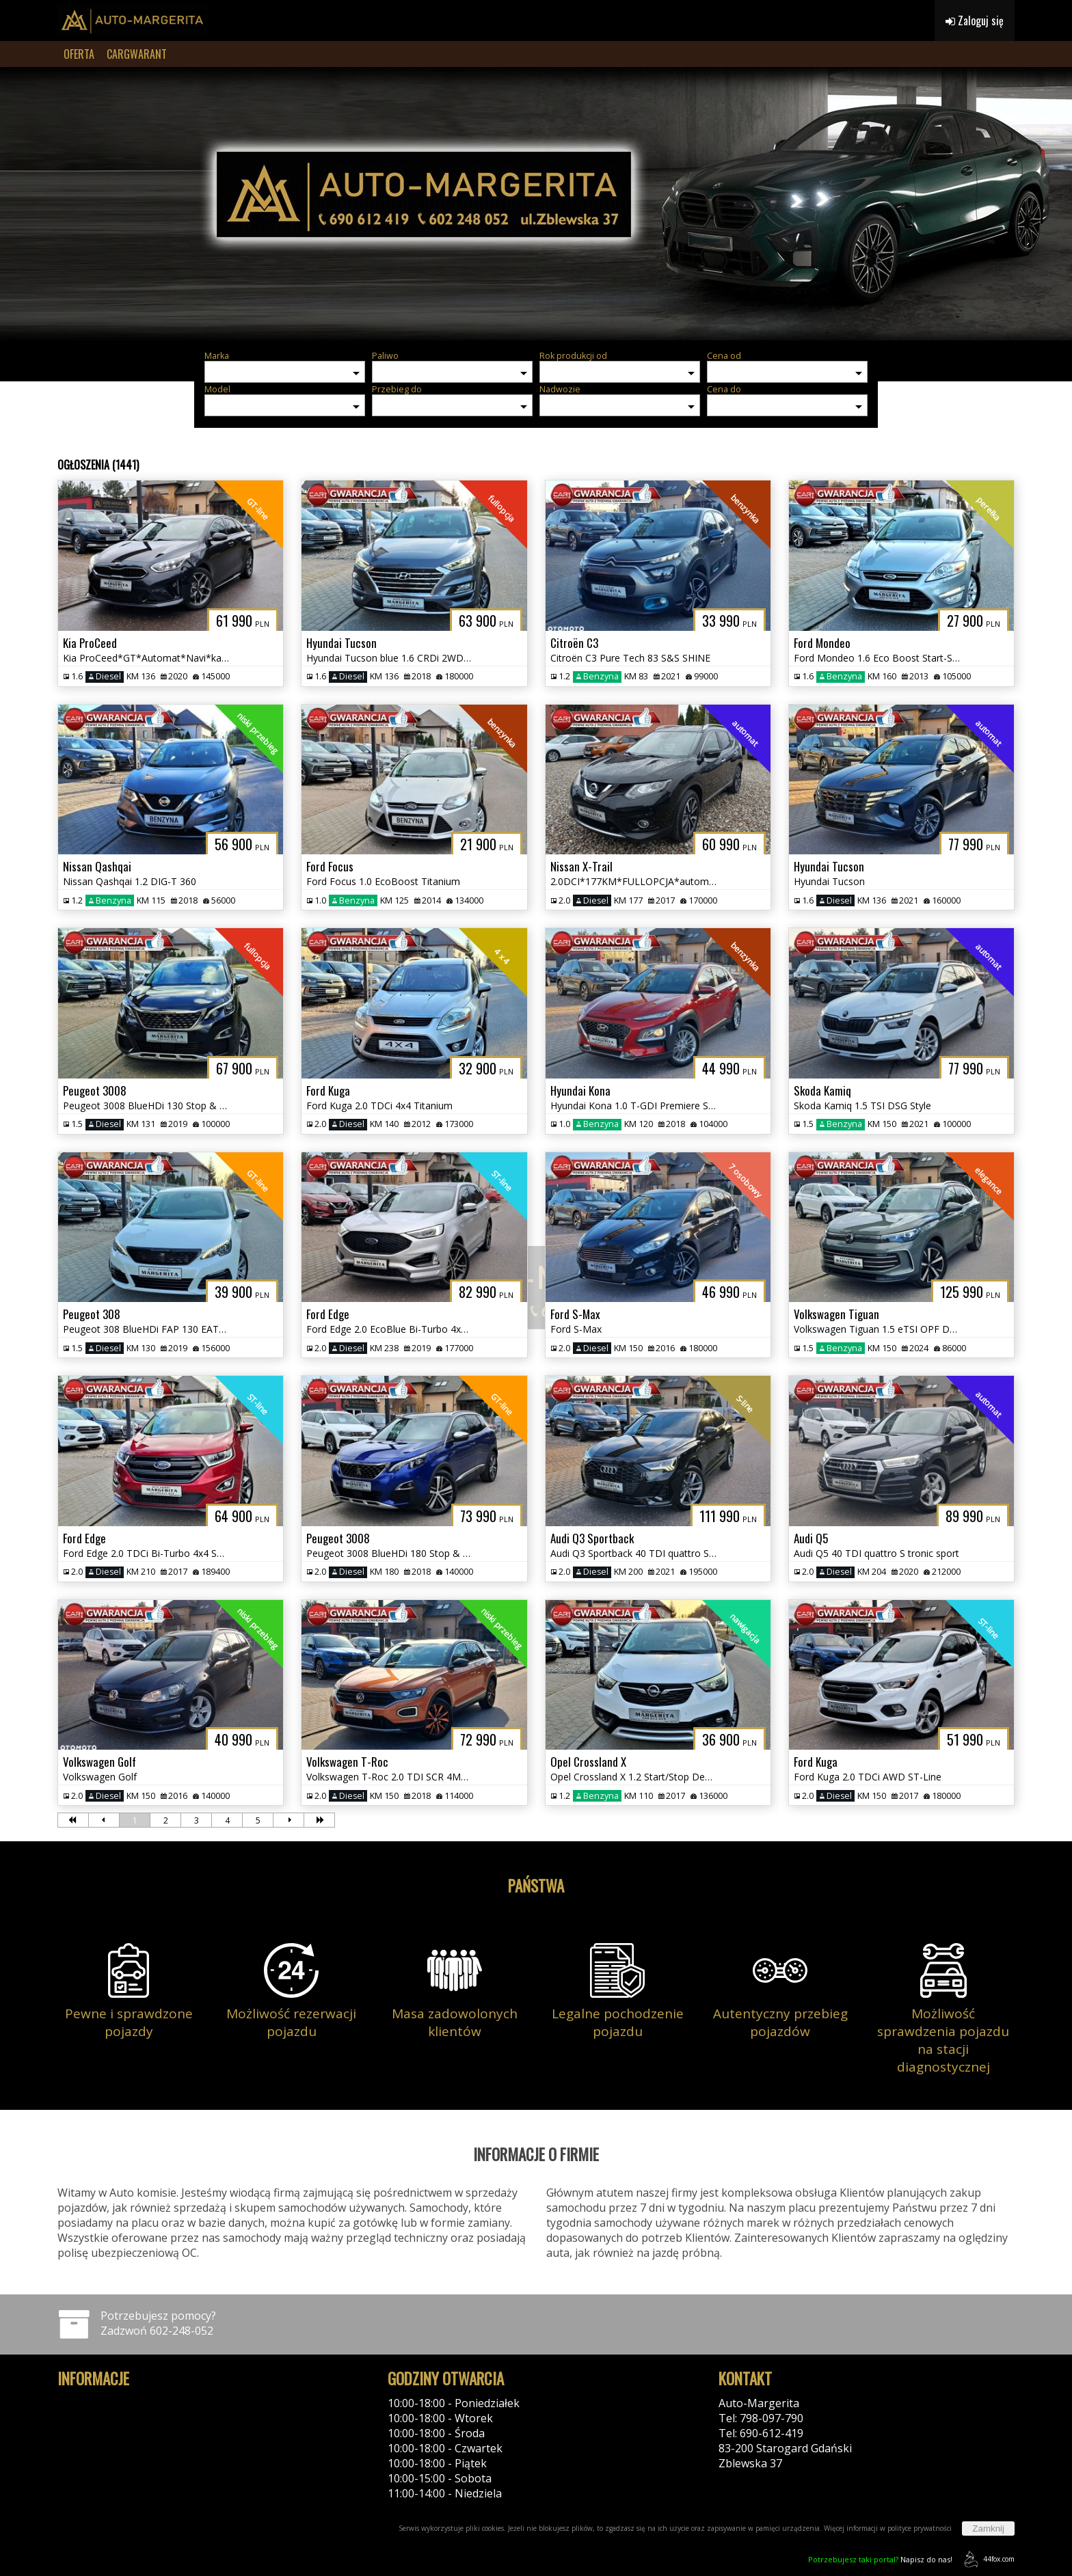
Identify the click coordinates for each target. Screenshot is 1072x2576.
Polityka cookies (98, 2418)
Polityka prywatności (110, 2403)
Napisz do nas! (880, 2559)
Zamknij (988, 2528)
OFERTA (79, 54)
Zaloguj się (975, 20)
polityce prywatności (919, 2528)
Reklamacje (86, 2448)
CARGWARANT (137, 54)
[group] (536, 203)
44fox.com (987, 2559)
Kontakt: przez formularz (783, 2478)
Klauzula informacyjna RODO (131, 2433)
